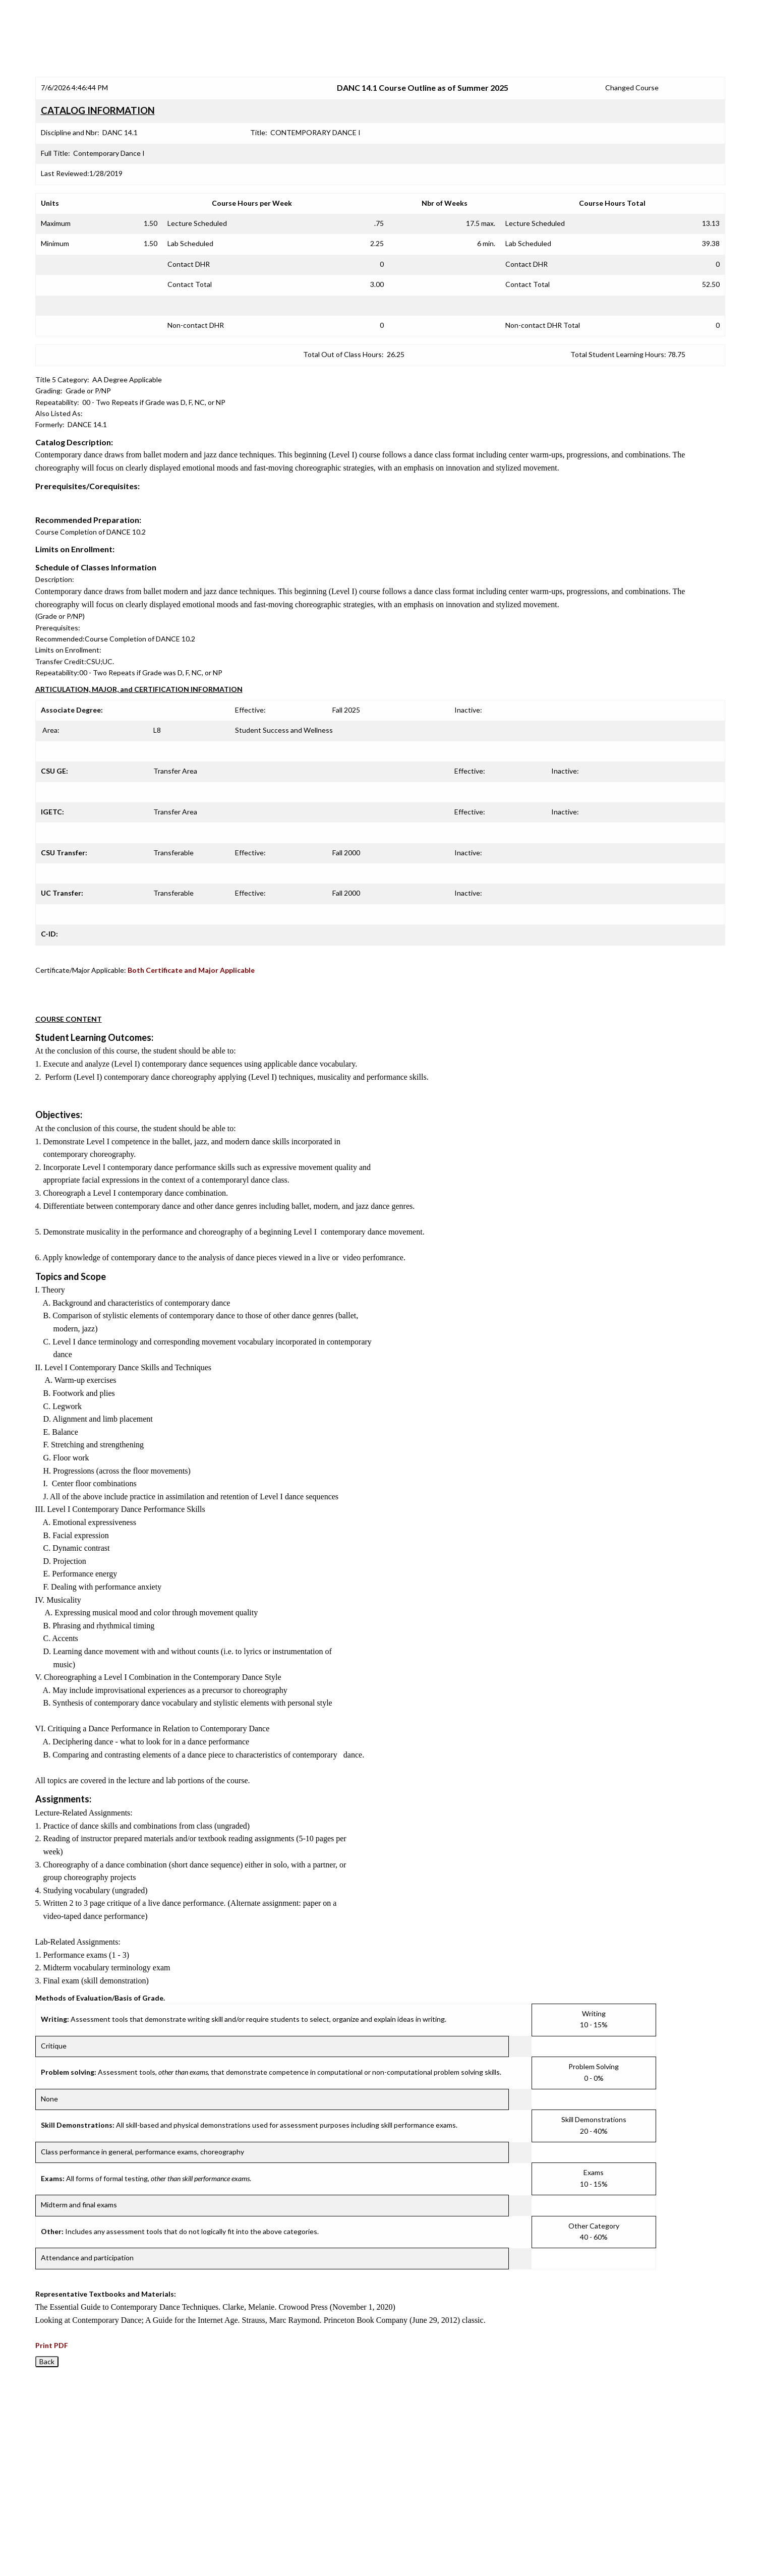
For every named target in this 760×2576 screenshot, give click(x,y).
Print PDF (51, 2345)
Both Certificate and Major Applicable (191, 970)
